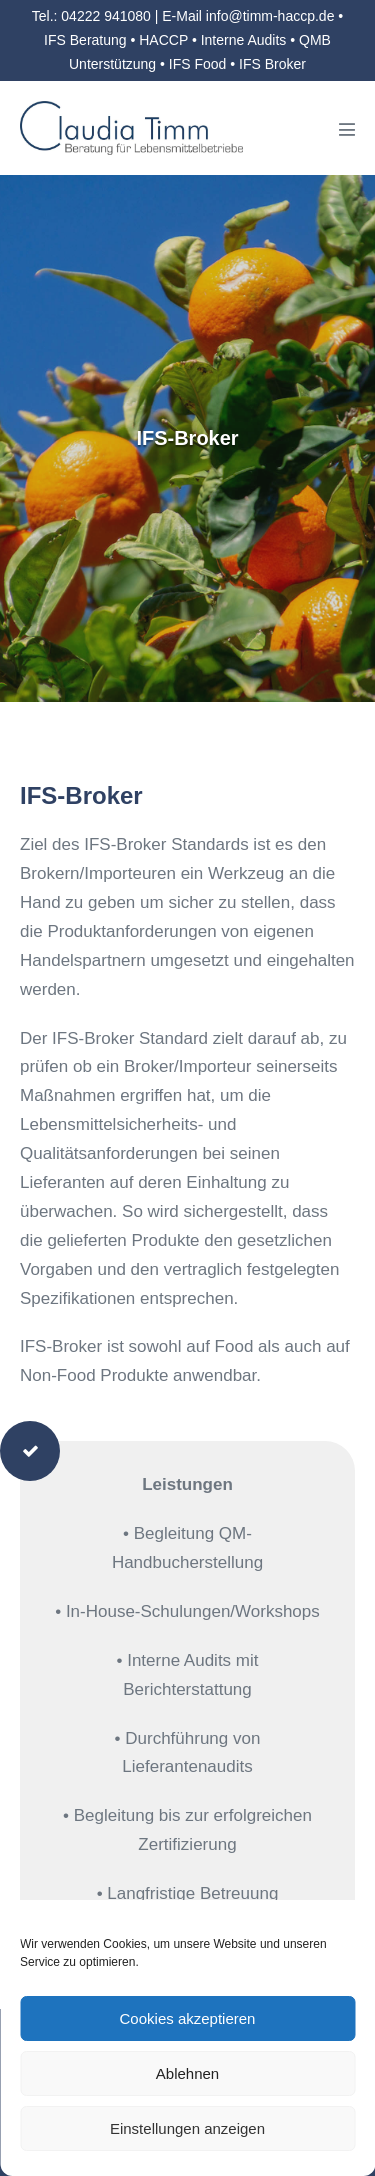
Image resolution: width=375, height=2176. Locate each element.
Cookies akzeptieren (188, 2018)
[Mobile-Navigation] (347, 129)
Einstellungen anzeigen (187, 2128)
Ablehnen (187, 2073)
